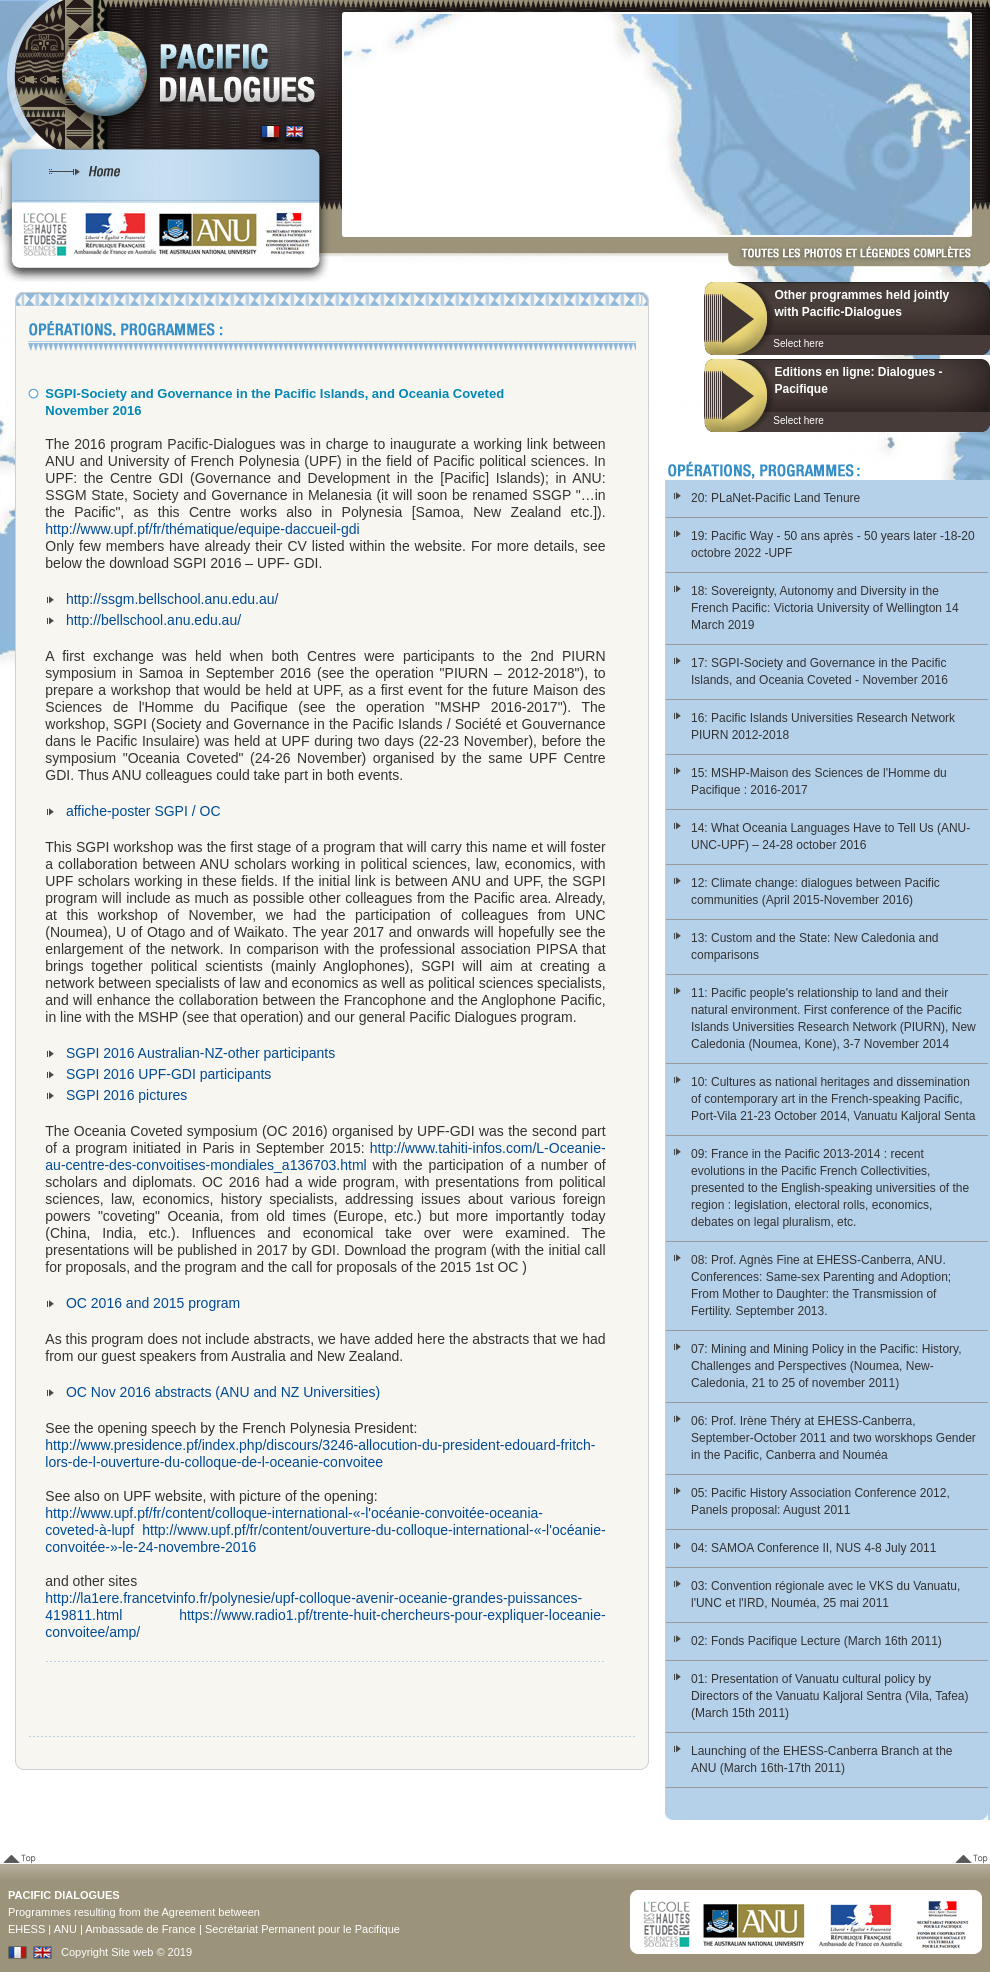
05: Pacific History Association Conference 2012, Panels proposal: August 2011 (820, 1501)
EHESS (26, 1929)
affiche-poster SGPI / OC (143, 811)
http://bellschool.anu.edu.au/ (153, 620)
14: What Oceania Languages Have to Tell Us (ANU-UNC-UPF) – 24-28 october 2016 (830, 836)
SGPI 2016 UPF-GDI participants (168, 1074)
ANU (65, 1929)
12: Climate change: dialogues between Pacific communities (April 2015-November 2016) (815, 891)
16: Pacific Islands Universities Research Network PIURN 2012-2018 (823, 726)
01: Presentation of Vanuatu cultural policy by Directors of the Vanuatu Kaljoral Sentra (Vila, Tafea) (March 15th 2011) (829, 1696)
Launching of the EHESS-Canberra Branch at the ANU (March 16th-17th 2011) (822, 1759)
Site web (132, 1952)
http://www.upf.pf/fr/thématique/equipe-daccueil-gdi (202, 529)
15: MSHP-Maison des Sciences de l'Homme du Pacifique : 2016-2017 (819, 781)
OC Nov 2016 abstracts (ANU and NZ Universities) (223, 1392)
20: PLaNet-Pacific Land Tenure (775, 498)
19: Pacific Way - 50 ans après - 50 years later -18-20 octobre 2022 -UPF (833, 544)
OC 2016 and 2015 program (153, 1303)
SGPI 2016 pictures (126, 1095)
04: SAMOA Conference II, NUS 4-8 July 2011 (813, 1548)
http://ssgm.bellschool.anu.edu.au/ (172, 599)
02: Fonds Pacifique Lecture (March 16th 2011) (816, 1641)
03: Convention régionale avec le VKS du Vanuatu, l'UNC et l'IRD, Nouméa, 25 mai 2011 (825, 1594)
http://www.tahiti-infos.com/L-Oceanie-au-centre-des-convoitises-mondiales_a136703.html (325, 1156)
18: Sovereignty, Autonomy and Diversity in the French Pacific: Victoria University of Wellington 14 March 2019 (825, 608)
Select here (798, 343)
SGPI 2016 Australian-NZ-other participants (200, 1053)
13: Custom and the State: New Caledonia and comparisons (815, 946)
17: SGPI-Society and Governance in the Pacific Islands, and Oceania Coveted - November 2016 (819, 671)
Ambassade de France (140, 1929)
